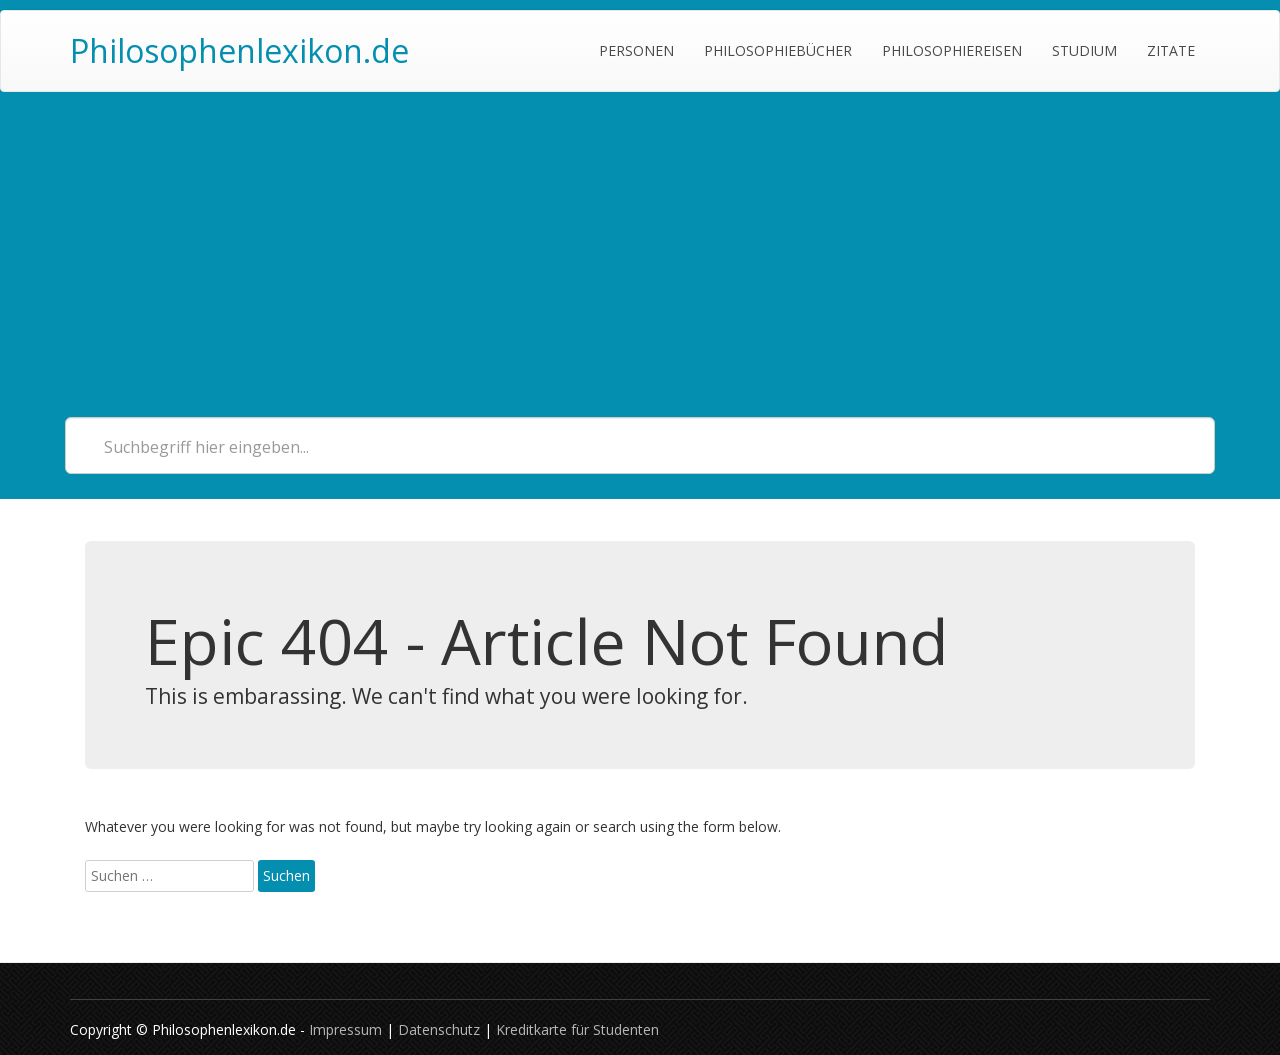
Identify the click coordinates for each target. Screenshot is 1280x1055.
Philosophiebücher (778, 50)
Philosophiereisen (952, 50)
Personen (636, 50)
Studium (1084, 50)
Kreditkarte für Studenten (577, 1029)
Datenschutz (439, 1029)
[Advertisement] (640, 242)
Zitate (1171, 50)
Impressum (345, 1029)
